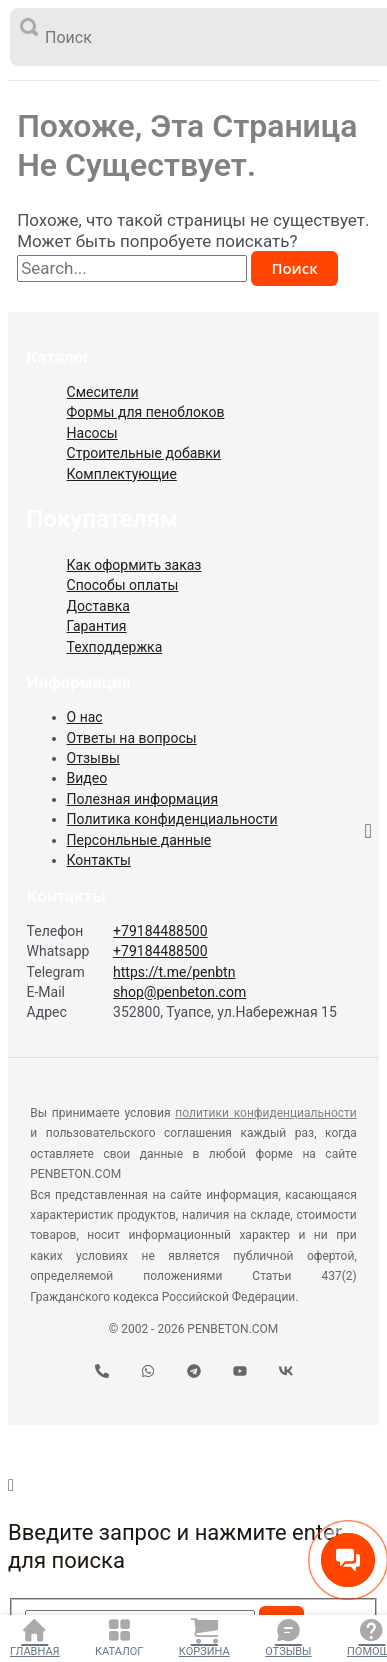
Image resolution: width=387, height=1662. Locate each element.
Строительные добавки (144, 453)
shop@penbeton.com (179, 992)
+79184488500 (160, 931)
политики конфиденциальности (265, 1113)
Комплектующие (122, 474)
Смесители (103, 392)
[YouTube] (240, 1372)
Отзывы (288, 1651)
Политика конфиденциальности (172, 819)
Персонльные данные (139, 840)
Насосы (92, 433)
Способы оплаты (123, 585)
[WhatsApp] (148, 1372)
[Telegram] (194, 1372)
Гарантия (97, 626)
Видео (87, 778)
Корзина (204, 1651)
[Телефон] (102, 1372)
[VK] (286, 1372)
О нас (85, 717)
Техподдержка (115, 647)
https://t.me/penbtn (174, 972)
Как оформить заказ (134, 565)
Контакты (99, 860)
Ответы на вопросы (132, 738)
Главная (35, 1651)
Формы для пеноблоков (146, 412)
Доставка (98, 606)
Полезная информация (143, 799)
